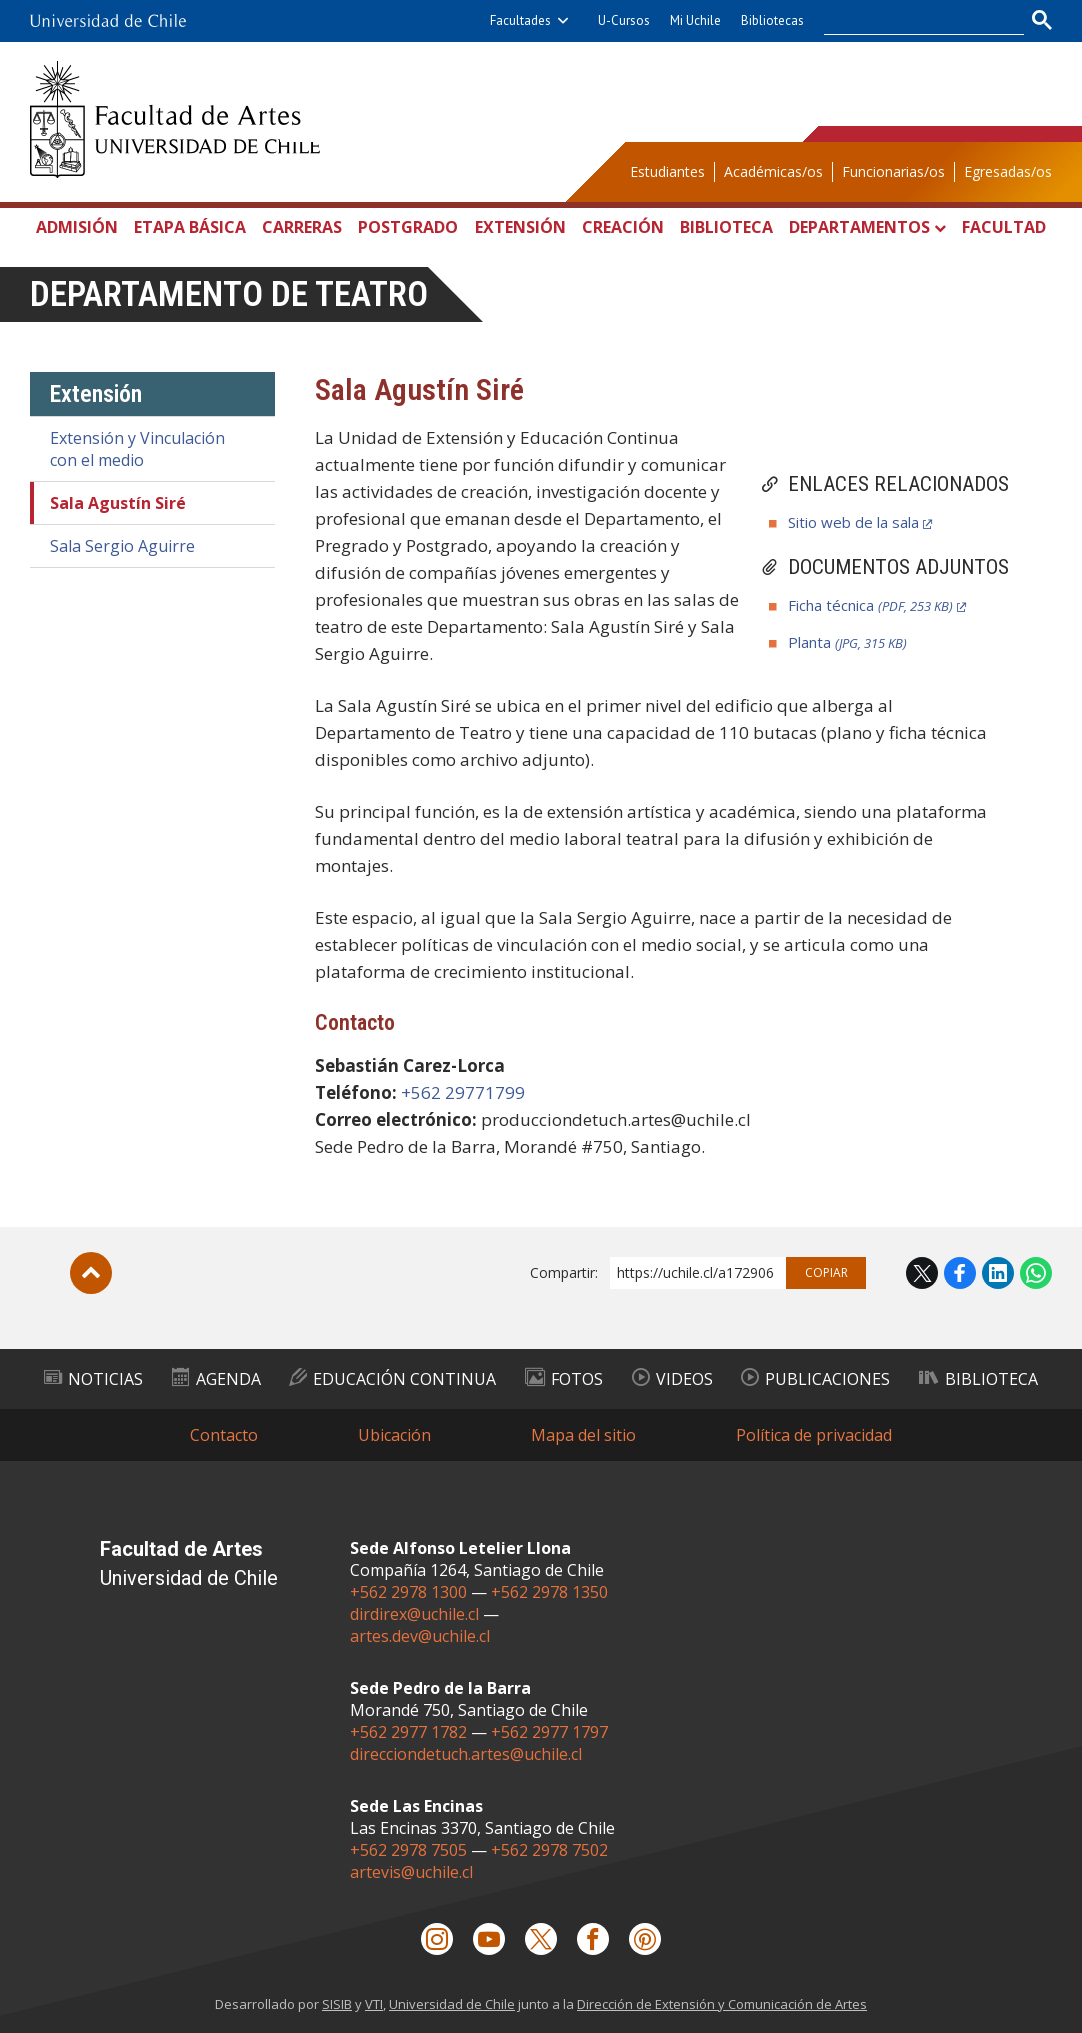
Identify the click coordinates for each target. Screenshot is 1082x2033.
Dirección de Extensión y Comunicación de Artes (722, 2004)
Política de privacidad (814, 1435)
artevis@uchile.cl (411, 1872)
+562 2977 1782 (408, 1732)
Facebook (960, 1273)
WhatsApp (1036, 1273)
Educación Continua (392, 1379)
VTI (374, 2004)
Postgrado (408, 227)
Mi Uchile (695, 20)
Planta (847, 642)
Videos (672, 1379)
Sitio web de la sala (853, 522)
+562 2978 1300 (408, 1592)
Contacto (224, 1435)
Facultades (520, 20)
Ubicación (394, 1435)
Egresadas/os (1008, 171)
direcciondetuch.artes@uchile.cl (466, 1754)
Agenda (216, 1379)
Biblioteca (726, 227)
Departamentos (859, 227)
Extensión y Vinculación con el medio (137, 449)
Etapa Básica (190, 227)
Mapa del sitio (583, 1435)
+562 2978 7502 (549, 1850)
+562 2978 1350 (549, 1592)
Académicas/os (773, 171)
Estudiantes (667, 171)
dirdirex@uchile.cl (414, 1614)
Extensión (520, 227)
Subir (91, 1273)
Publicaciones (815, 1379)
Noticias (93, 1379)
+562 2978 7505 (408, 1850)
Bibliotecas (772, 20)
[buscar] (912, 21)
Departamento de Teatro (229, 294)
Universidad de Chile (452, 2004)
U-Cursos (624, 20)
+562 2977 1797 (549, 1732)
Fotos (564, 1379)
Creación (623, 227)
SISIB (337, 2004)
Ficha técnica (870, 605)
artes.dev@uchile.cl (420, 1636)
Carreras (302, 227)
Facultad (1004, 227)
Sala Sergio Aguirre (122, 546)
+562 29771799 (463, 1092)
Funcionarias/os (893, 171)
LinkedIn (998, 1273)
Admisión (77, 227)
